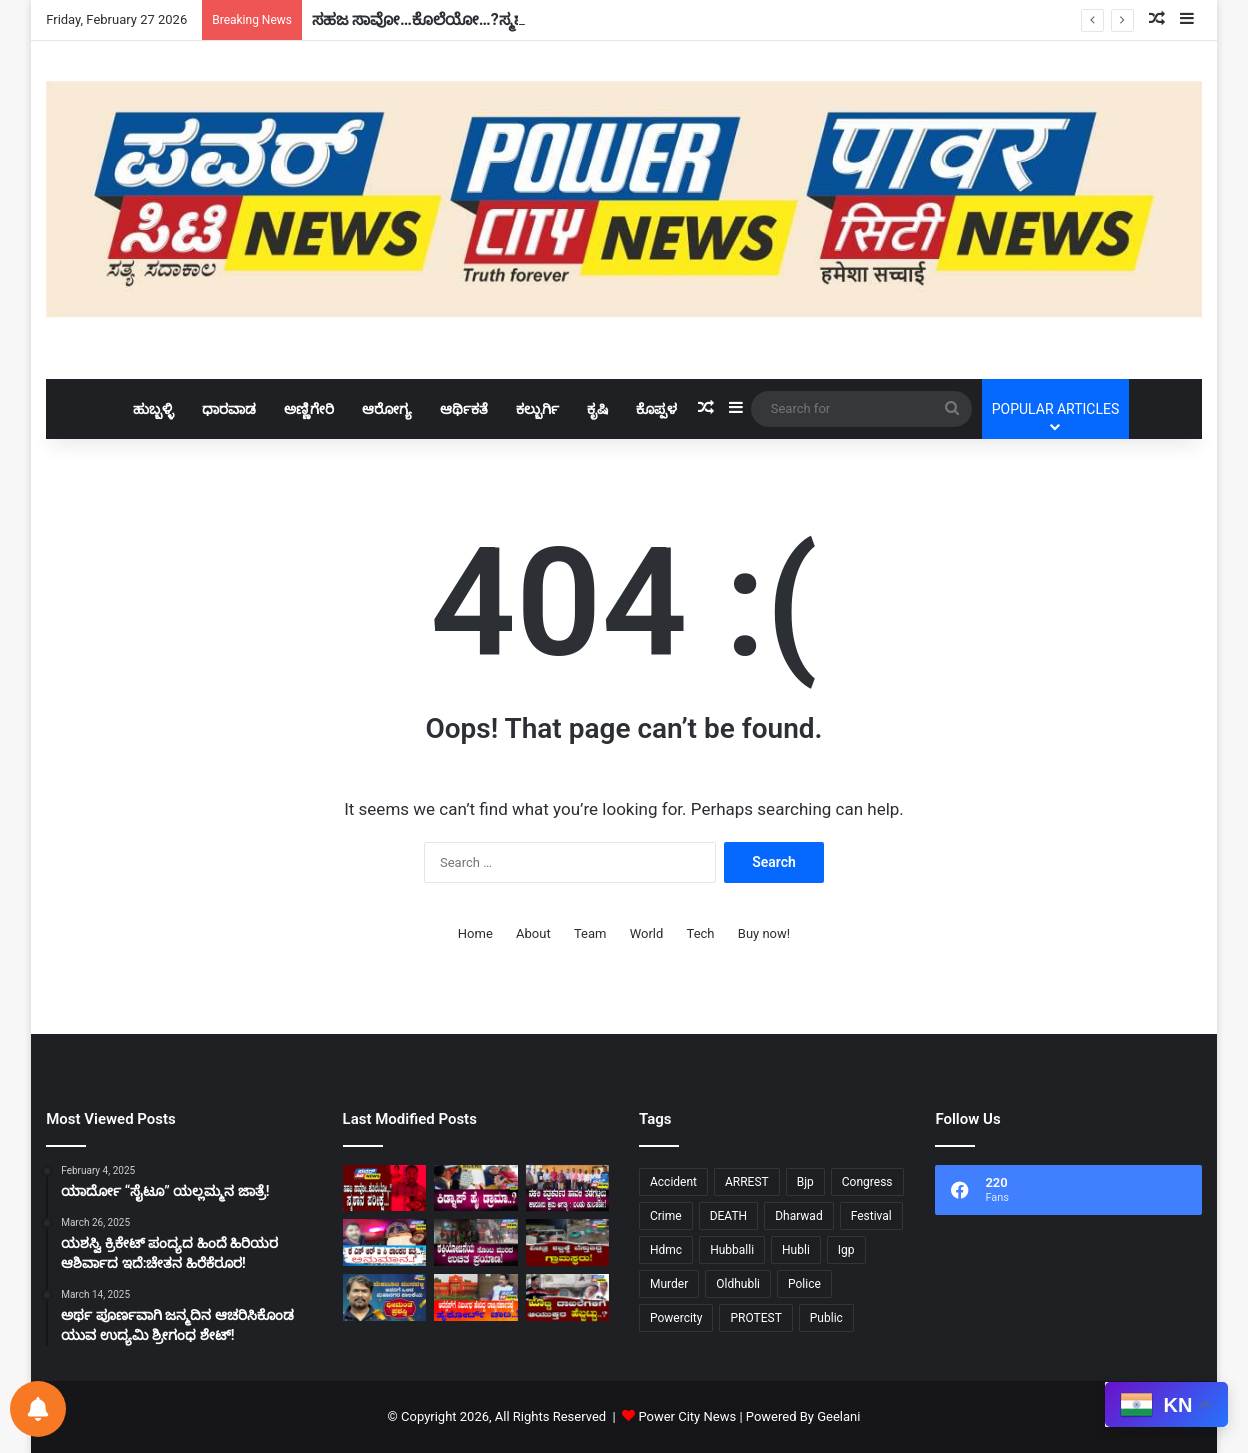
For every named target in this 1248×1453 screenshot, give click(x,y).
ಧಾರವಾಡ (229, 409)
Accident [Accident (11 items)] (673, 1182)
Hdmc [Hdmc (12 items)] (666, 1250)
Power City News (687, 1416)
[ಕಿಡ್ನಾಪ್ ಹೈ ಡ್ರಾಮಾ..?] (475, 1188)
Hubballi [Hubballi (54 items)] (732, 1250)
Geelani (838, 1416)
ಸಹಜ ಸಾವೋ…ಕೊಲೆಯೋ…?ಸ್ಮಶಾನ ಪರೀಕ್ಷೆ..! (455, 19)
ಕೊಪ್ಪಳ (656, 409)
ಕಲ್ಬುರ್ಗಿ (537, 409)
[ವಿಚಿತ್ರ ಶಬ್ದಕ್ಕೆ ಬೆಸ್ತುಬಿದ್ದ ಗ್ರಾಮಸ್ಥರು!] (567, 1242)
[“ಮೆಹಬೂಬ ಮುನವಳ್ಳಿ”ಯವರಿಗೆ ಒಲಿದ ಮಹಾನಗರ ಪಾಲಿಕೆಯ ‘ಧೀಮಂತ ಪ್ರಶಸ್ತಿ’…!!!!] (384, 1297)
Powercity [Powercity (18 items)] (676, 1318)
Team (590, 933)
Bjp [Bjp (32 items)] (805, 1182)
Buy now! (764, 933)
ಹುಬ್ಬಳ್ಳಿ (153, 409)
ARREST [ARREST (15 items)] (747, 1182)
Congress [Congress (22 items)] (867, 1182)
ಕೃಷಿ (597, 409)
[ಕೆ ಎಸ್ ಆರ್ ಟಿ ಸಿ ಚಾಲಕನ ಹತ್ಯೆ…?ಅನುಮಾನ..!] (384, 1242)
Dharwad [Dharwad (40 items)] (799, 1216)
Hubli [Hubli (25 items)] (796, 1250)
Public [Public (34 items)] (826, 1318)
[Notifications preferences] (38, 1409)
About (533, 933)
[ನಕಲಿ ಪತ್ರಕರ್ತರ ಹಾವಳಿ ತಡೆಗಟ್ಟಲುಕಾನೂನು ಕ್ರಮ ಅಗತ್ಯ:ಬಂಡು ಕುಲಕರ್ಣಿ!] (567, 1188)
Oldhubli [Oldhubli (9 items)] (738, 1284)
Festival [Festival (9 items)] (871, 1216)
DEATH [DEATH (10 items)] (729, 1216)
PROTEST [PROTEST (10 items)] (755, 1318)
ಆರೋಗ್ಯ (387, 409)
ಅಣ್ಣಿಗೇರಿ (309, 409)
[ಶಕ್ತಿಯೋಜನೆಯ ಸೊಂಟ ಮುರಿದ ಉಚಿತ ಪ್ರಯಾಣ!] (475, 1242)
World (647, 933)
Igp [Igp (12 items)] (846, 1250)
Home (475, 933)
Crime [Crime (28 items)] (666, 1216)
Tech (701, 933)
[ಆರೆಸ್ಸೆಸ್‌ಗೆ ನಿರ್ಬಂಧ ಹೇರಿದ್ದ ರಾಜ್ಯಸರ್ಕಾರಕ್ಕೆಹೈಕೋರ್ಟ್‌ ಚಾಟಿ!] (475, 1297)
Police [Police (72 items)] (804, 1284)
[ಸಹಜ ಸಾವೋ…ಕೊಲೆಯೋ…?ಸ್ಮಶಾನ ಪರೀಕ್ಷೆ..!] (384, 1188)
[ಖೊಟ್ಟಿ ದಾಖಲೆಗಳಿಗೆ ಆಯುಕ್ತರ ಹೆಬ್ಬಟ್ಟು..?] (567, 1297)
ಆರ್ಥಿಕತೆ (464, 409)
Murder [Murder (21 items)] (669, 1284)
